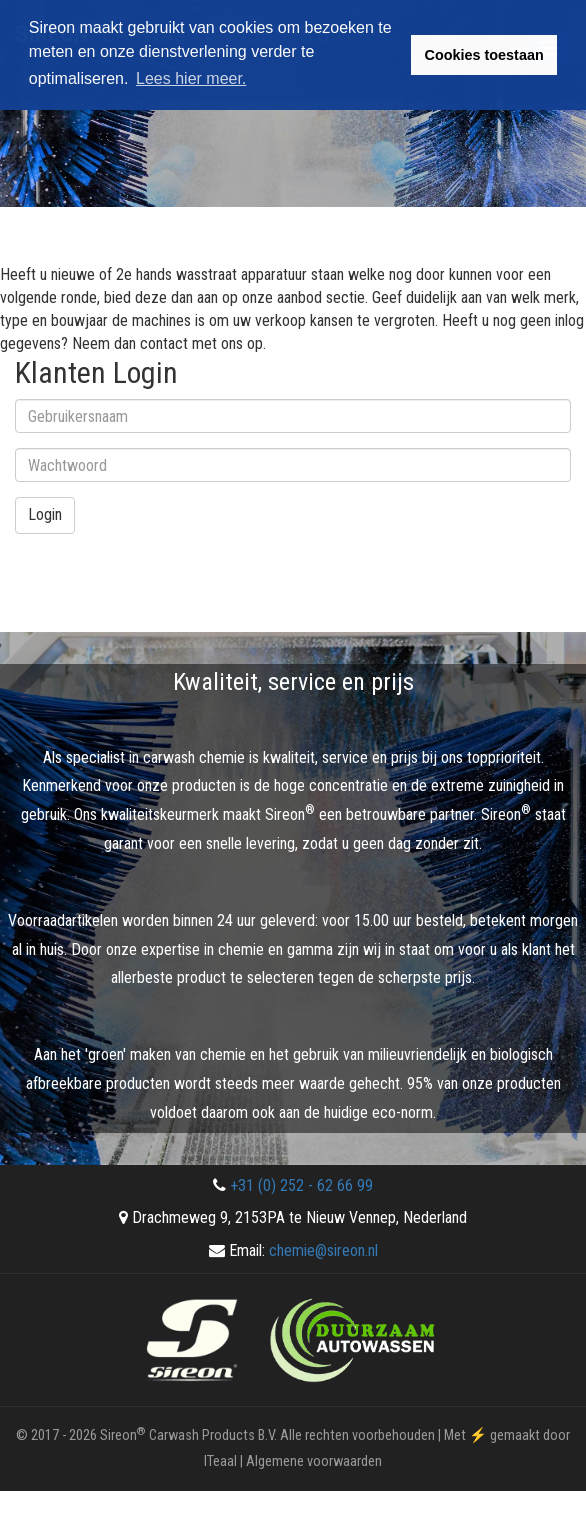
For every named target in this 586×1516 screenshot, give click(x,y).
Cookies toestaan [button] (484, 55)
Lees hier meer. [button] (191, 78)
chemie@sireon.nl (323, 1250)
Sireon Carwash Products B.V (187, 1435)
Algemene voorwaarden (314, 1461)
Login (45, 514)
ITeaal (220, 1461)
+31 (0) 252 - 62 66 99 (301, 1185)
